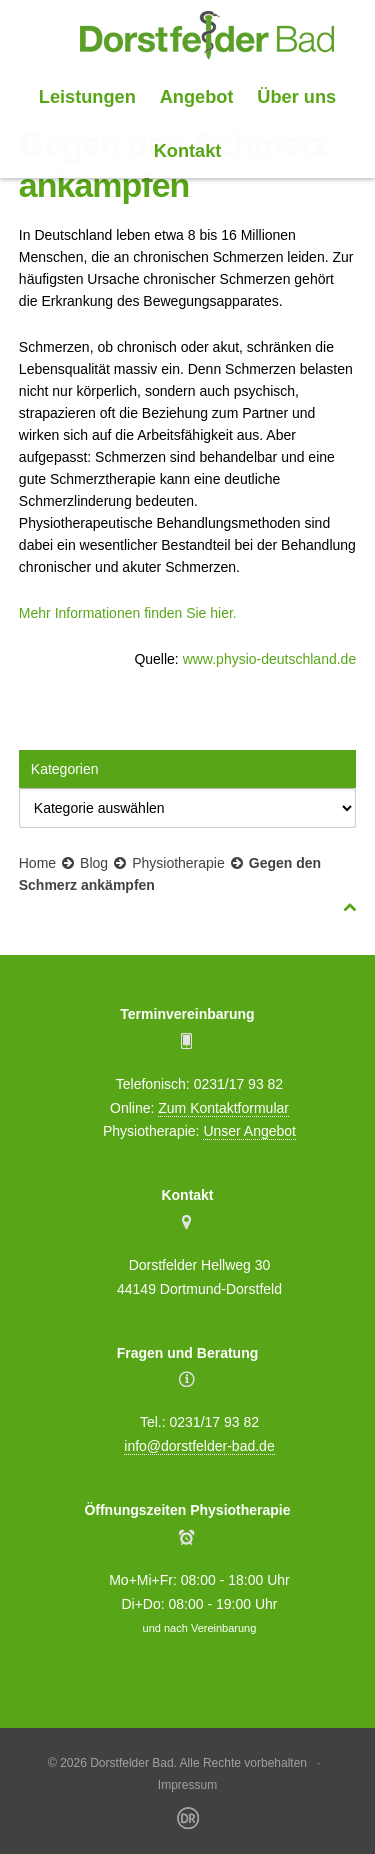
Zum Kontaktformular (223, 1108)
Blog (94, 863)
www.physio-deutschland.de (270, 659)
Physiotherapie (178, 863)
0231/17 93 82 (239, 1084)
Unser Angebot (249, 1131)
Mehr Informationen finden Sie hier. (128, 613)
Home (37, 863)
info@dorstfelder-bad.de (199, 1446)
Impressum (187, 1785)
